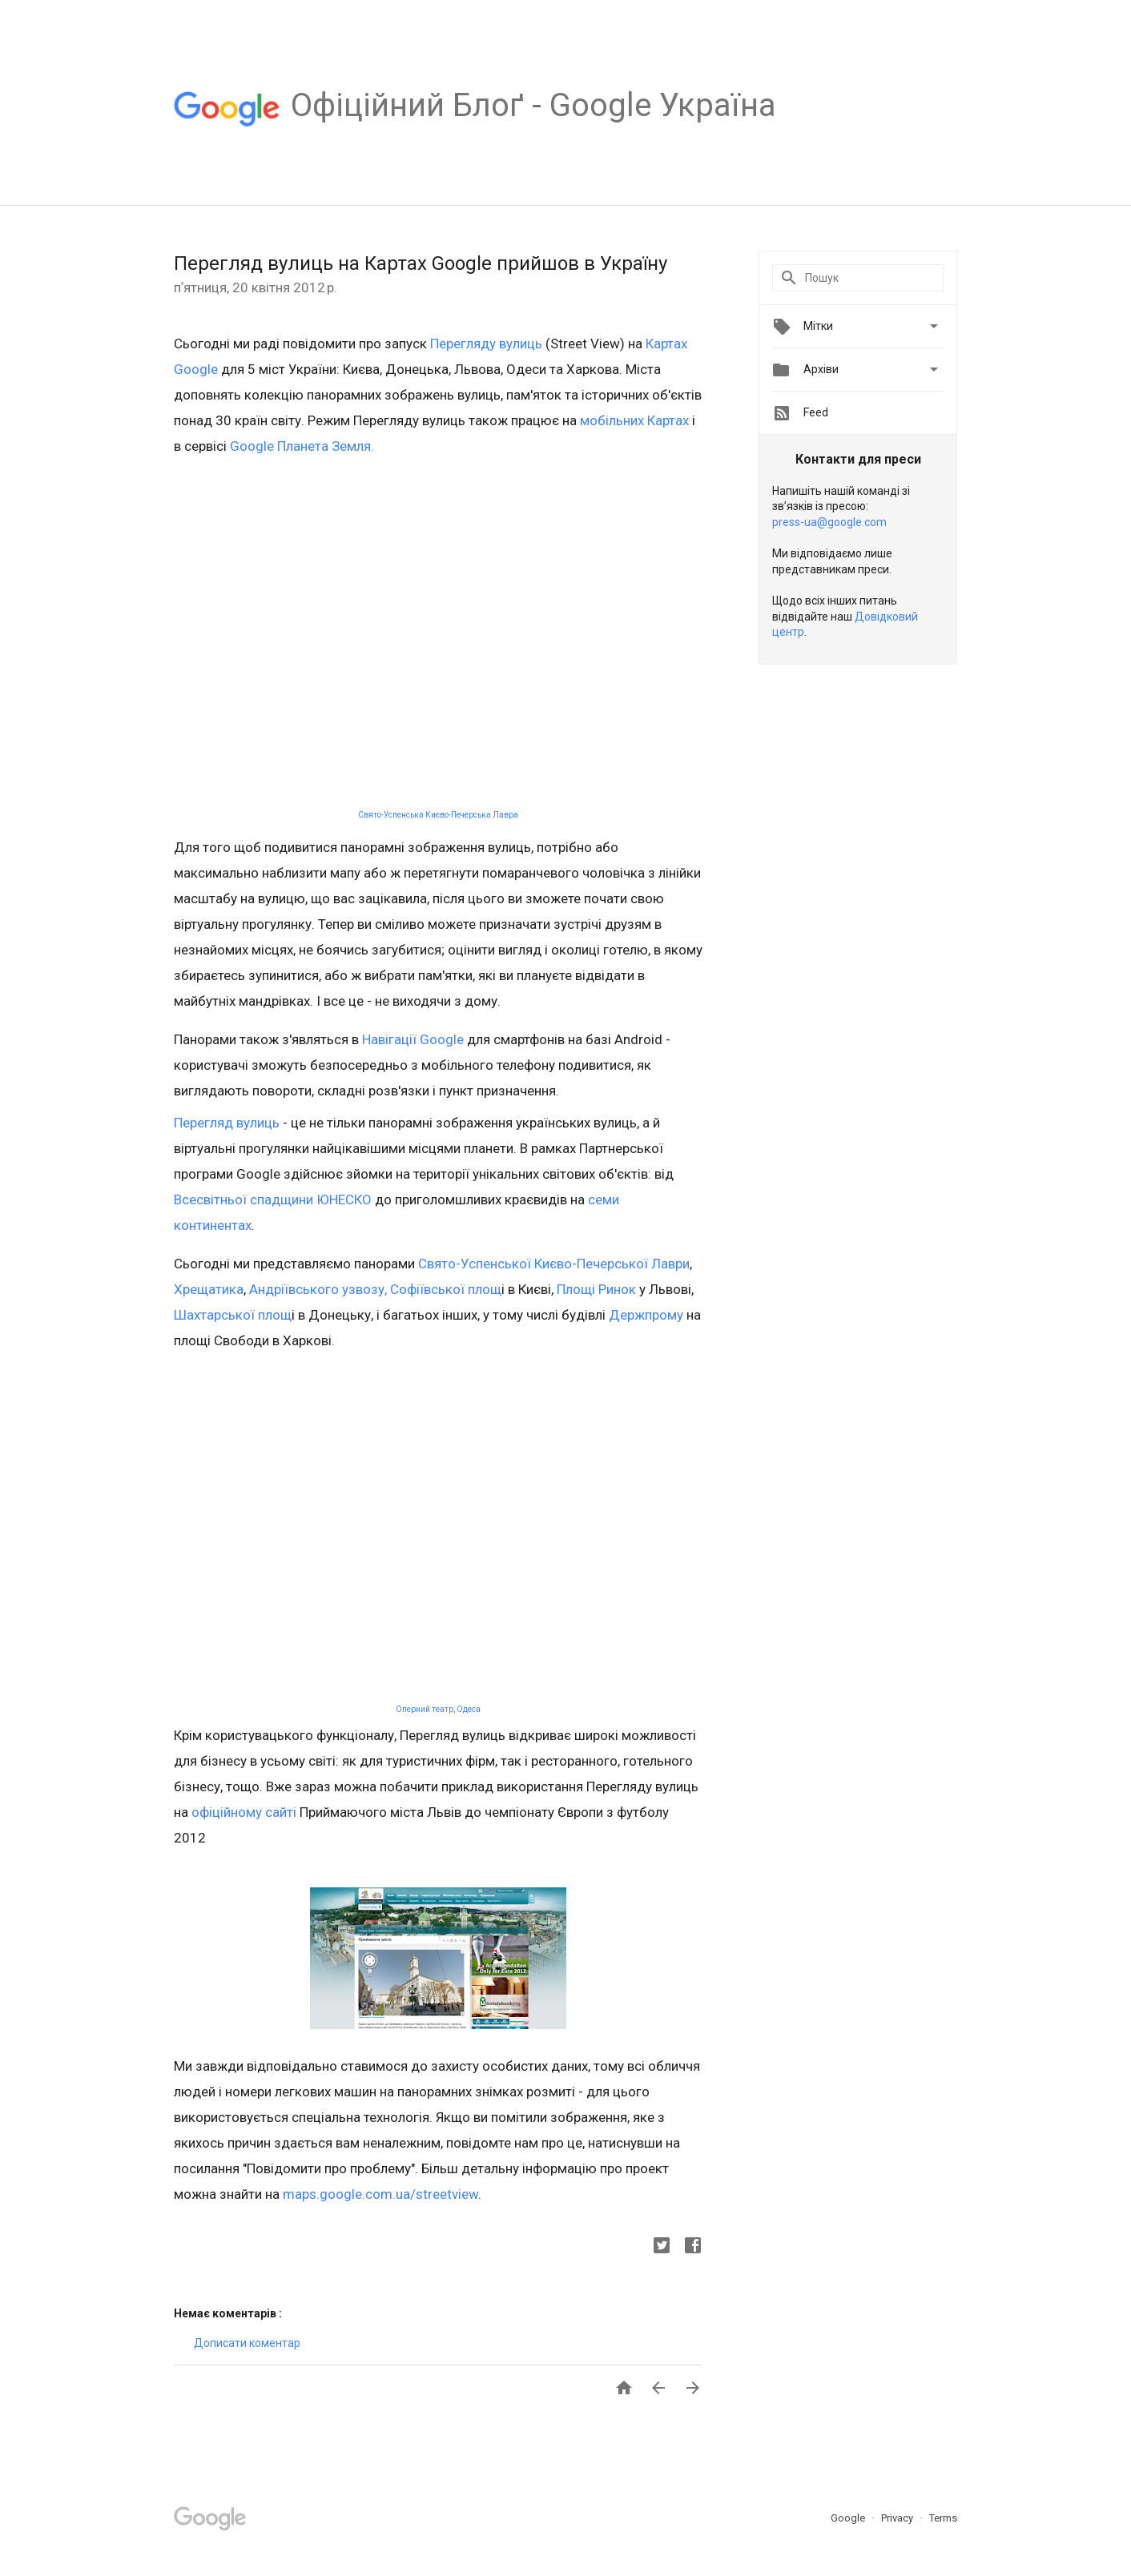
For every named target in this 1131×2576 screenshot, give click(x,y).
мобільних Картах (634, 420)
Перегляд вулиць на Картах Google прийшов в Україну (420, 263)
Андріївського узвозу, (316, 1289)
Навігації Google (413, 1039)
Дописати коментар (247, 2343)
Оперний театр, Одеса (438, 1709)
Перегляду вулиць (486, 344)
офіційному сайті (243, 1812)
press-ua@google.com (829, 522)
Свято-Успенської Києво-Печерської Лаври (554, 1264)
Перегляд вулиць (227, 1123)
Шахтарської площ (233, 1315)
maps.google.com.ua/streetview (380, 2194)
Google (849, 2518)
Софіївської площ (444, 1289)
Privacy (898, 2518)
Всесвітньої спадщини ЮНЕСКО (273, 1200)
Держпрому (644, 1315)
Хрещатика (209, 1289)
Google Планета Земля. (302, 446)
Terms (943, 2518)
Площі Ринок (594, 1289)
